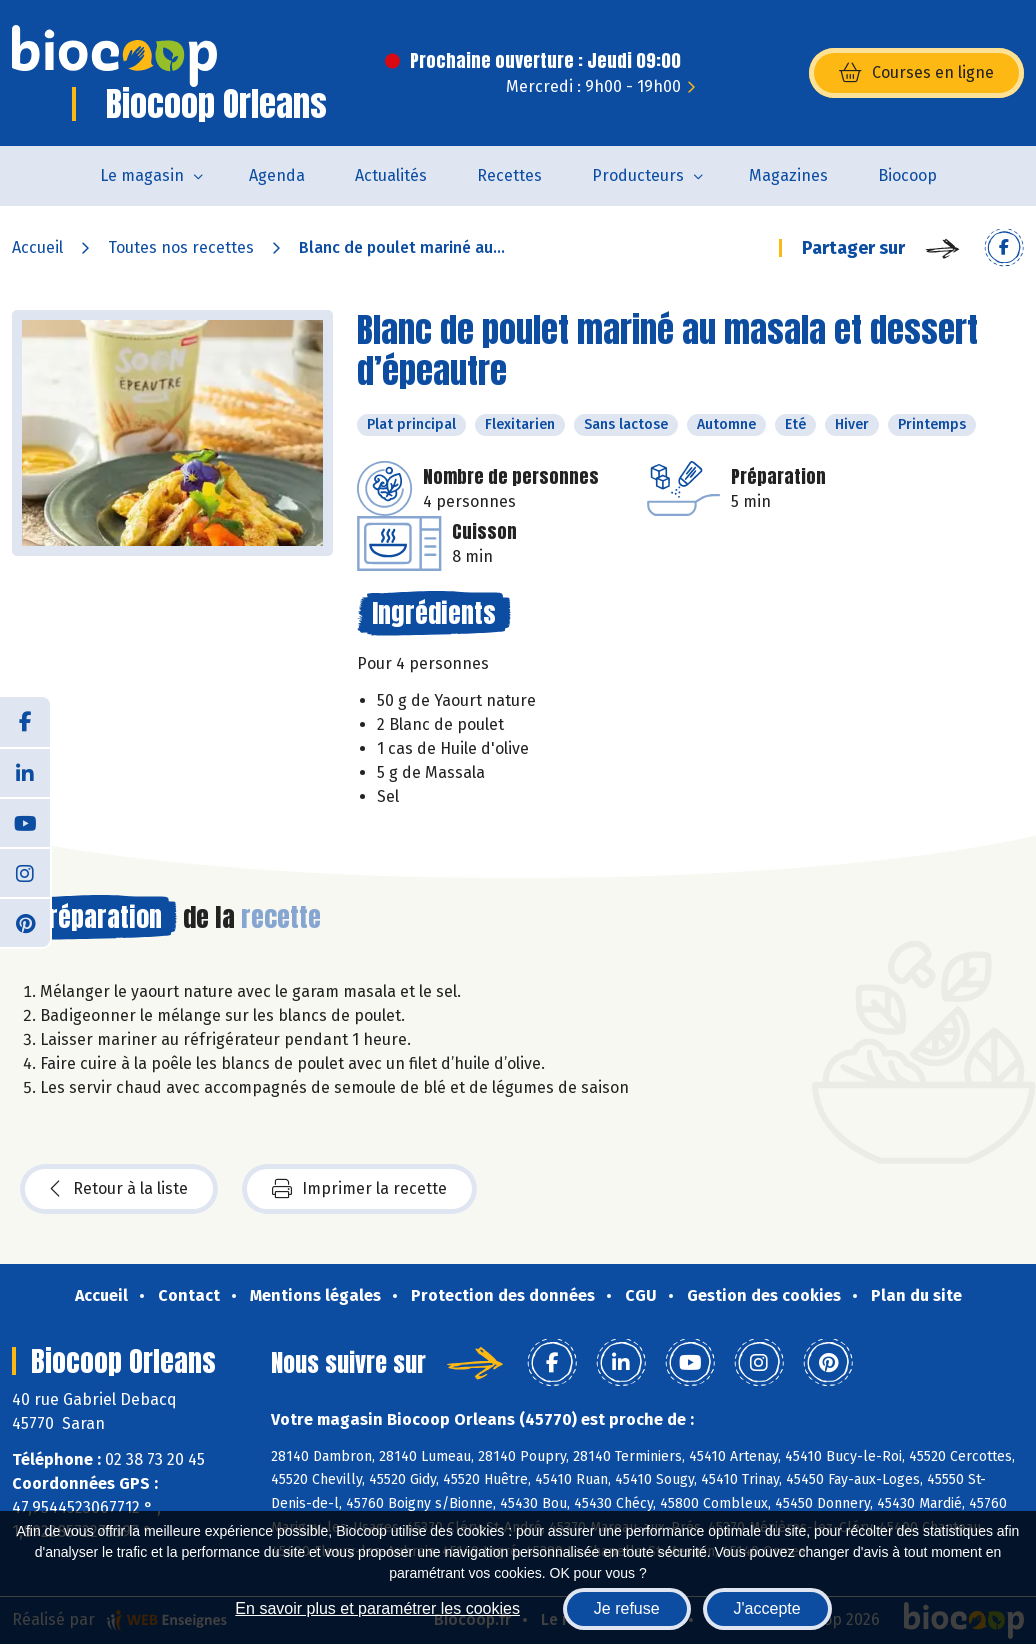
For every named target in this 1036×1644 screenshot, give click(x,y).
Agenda (277, 175)
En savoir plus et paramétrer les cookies (377, 1608)
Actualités (391, 175)
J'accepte (767, 1608)
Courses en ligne (916, 73)
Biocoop (907, 175)
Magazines (788, 175)
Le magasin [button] (142, 175)
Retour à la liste (119, 1189)
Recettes (509, 175)
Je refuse (627, 1608)
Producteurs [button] (638, 175)
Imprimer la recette (359, 1189)
